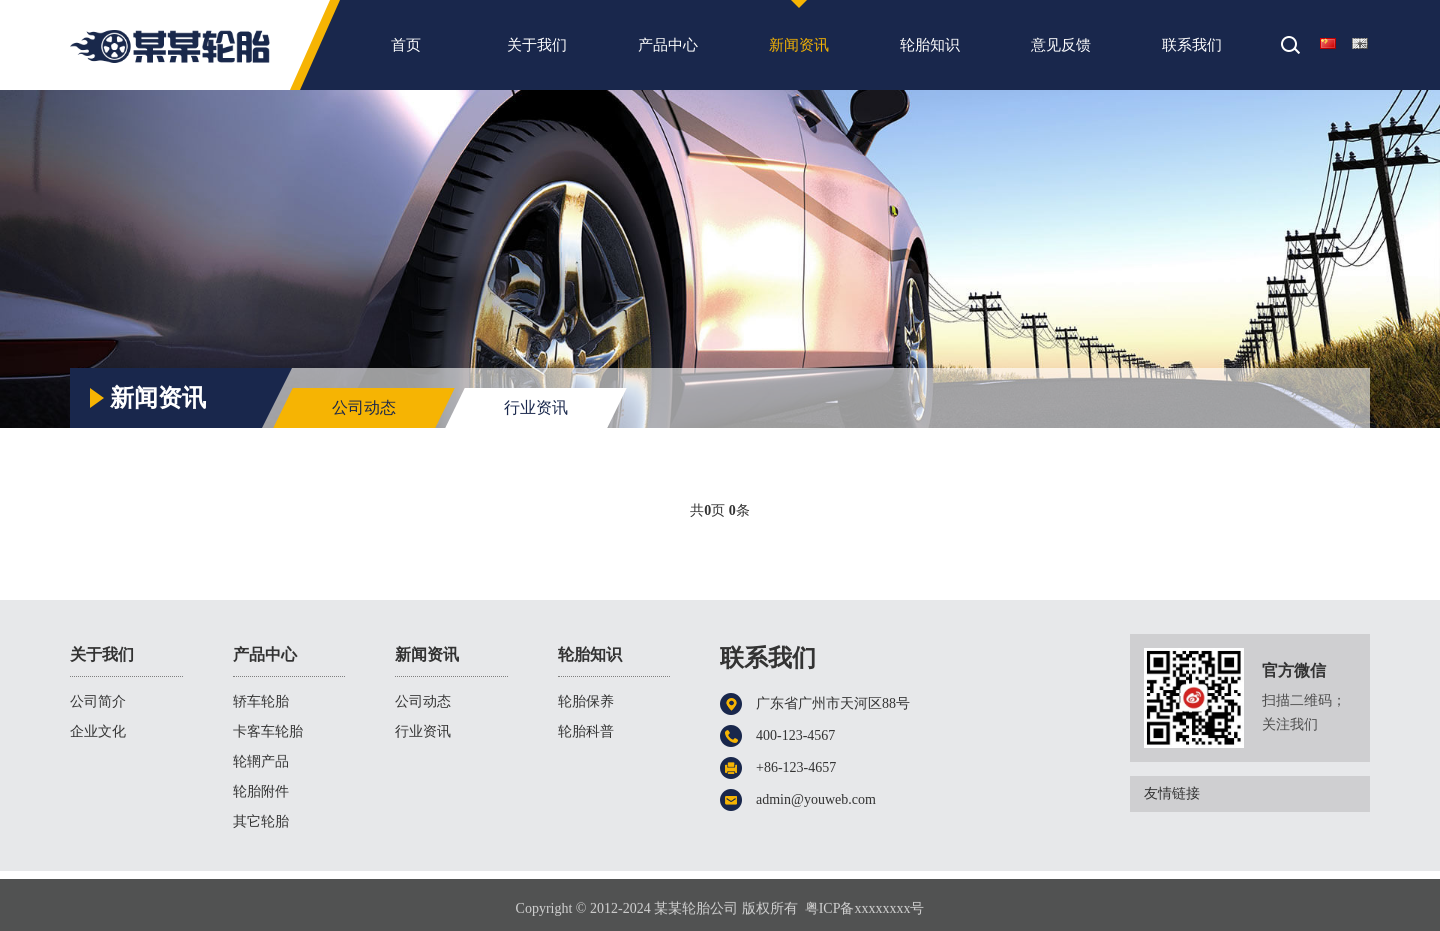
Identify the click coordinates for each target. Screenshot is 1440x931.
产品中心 (668, 50)
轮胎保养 (586, 701)
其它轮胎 (261, 821)
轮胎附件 (261, 791)
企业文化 (98, 731)
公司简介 (98, 701)
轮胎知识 (930, 50)
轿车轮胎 (261, 701)
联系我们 (1192, 50)
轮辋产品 (261, 761)
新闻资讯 (799, 50)
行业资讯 (1332, 352)
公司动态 (364, 407)
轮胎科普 (586, 731)
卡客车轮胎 (268, 731)
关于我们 (537, 50)
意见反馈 (1061, 50)
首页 (406, 50)
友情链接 (1257, 794)
